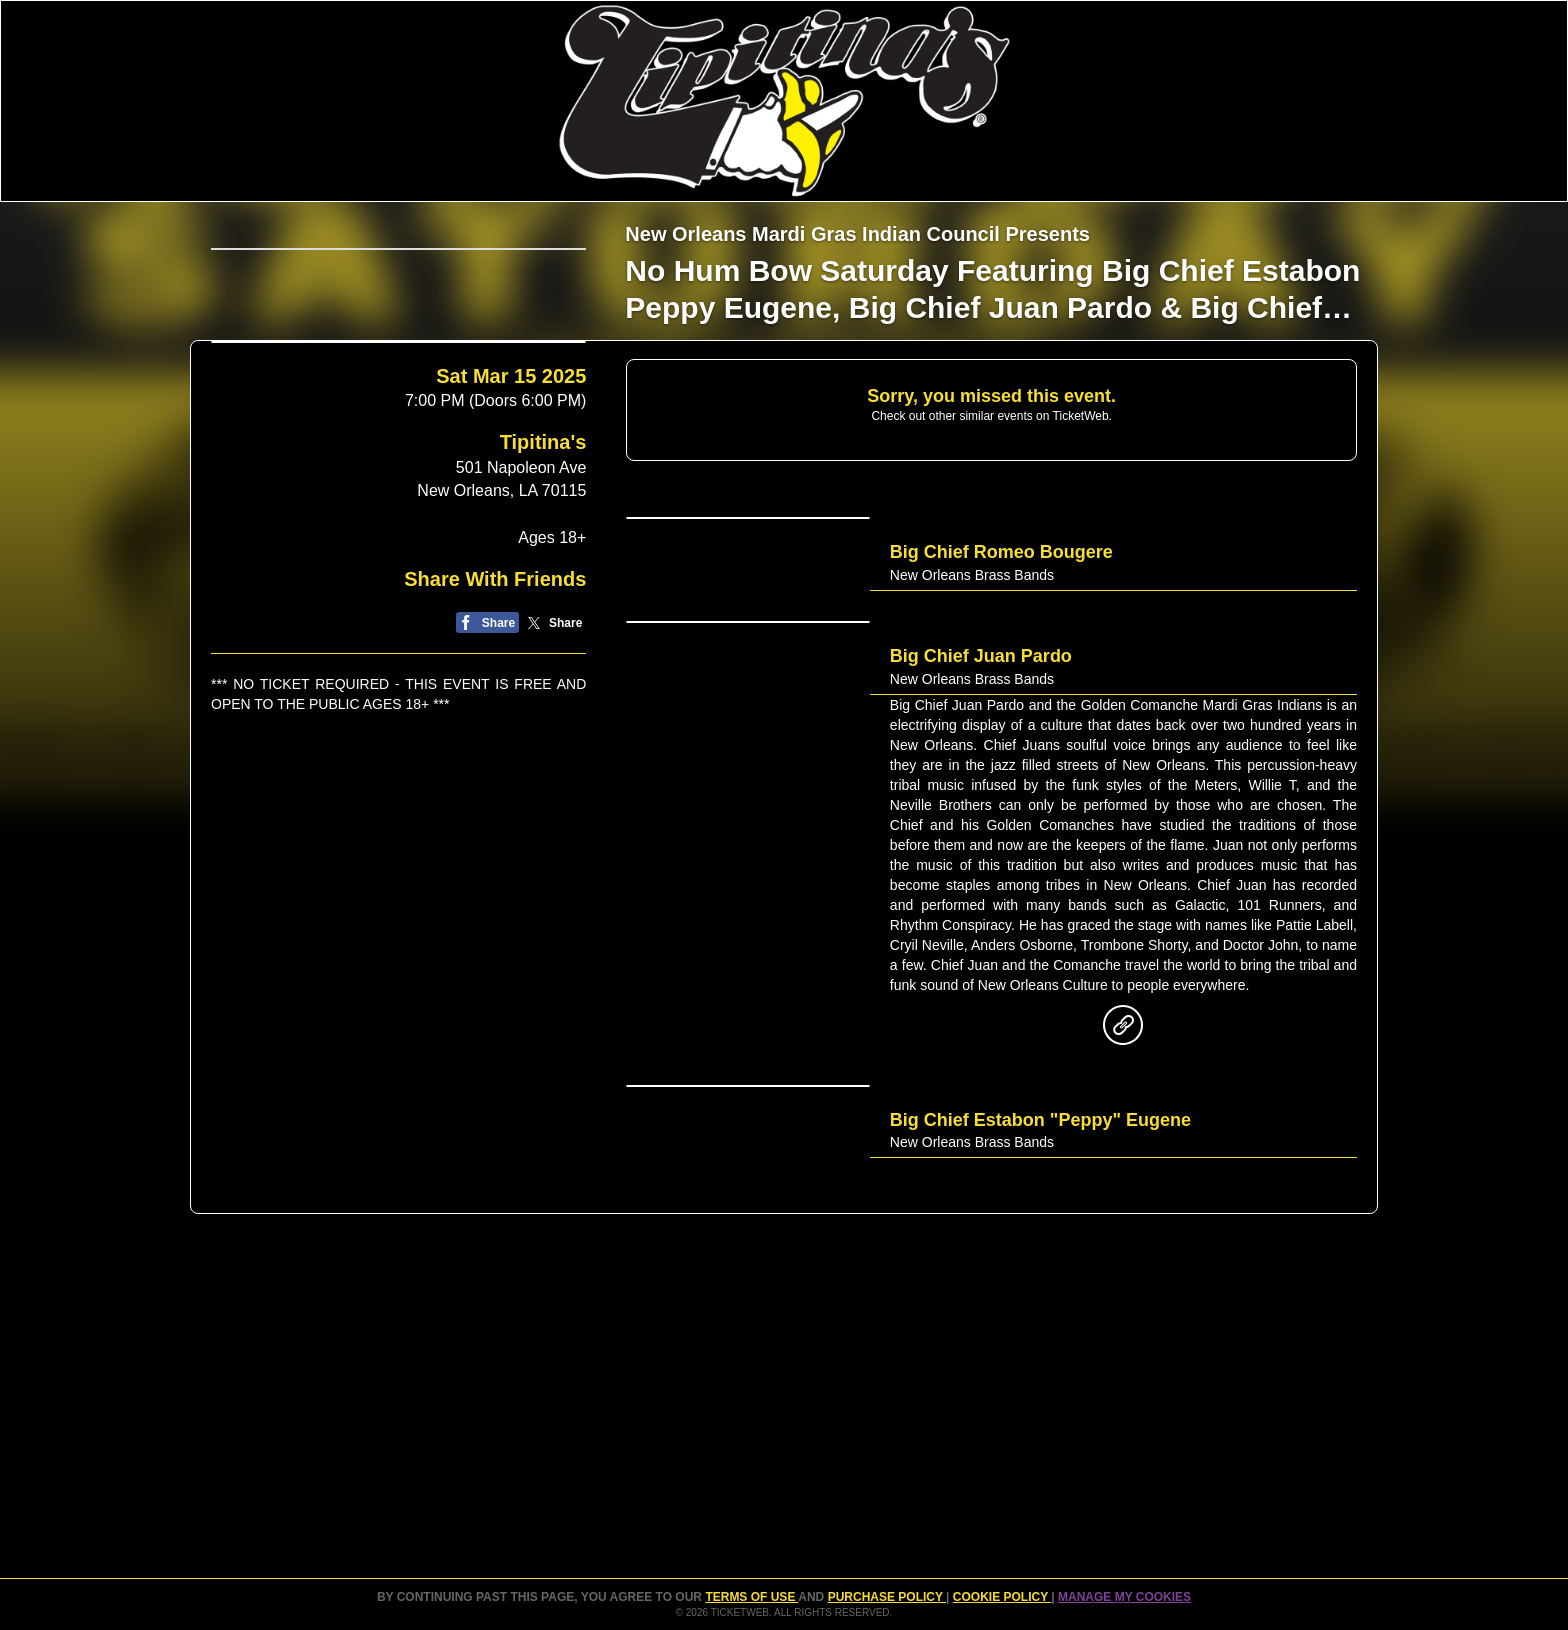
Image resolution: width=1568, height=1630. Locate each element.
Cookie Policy (1002, 1597)
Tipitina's (543, 625)
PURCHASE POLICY (887, 1597)
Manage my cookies (1124, 1597)
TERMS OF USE (751, 1597)
